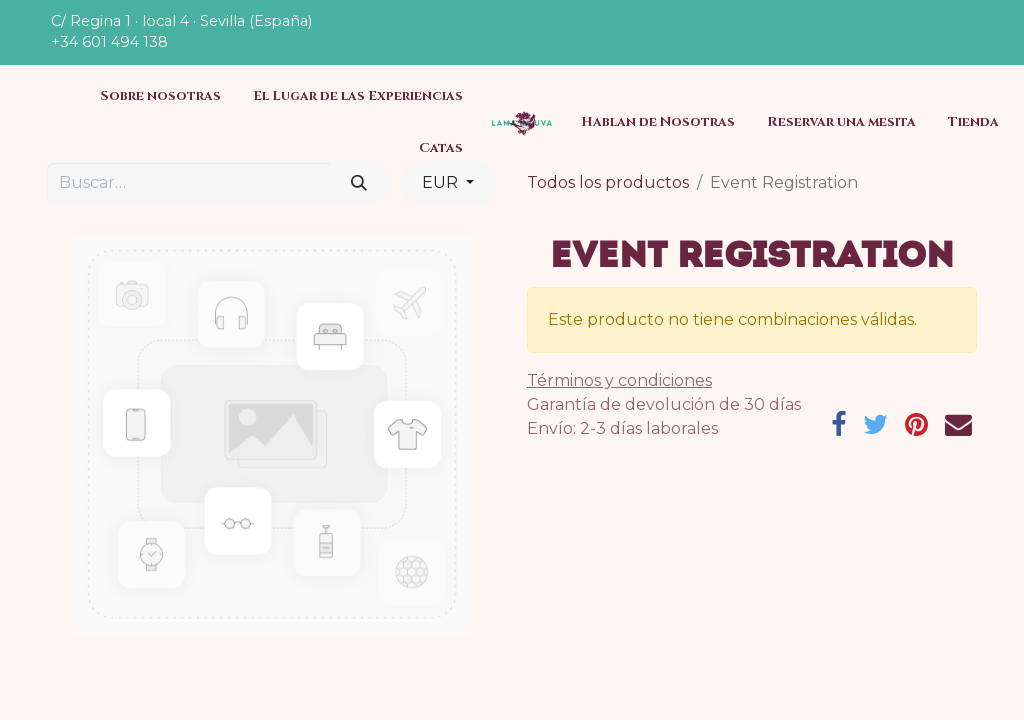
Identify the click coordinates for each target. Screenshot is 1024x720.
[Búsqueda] (359, 183)
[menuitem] (161, 97)
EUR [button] (442, 182)
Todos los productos (608, 182)
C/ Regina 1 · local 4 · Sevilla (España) (181, 21)
